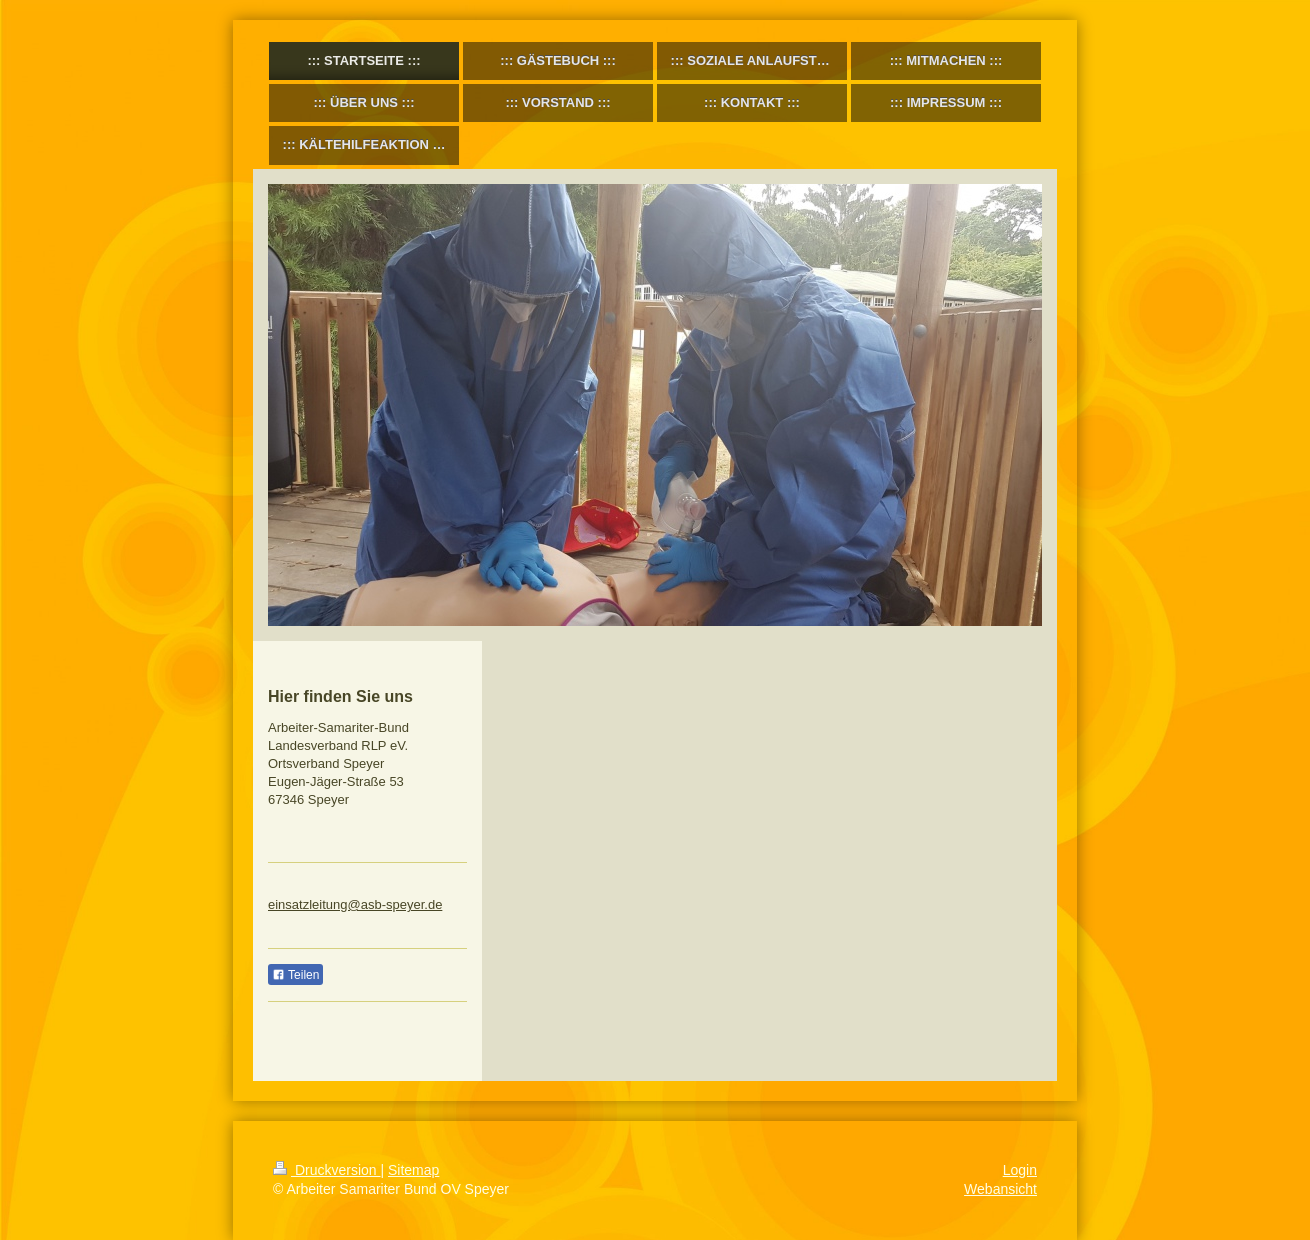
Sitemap (413, 1170)
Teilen (295, 975)
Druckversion (326, 1170)
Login (1020, 1170)
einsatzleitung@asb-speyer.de (355, 904)
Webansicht (1000, 1189)
